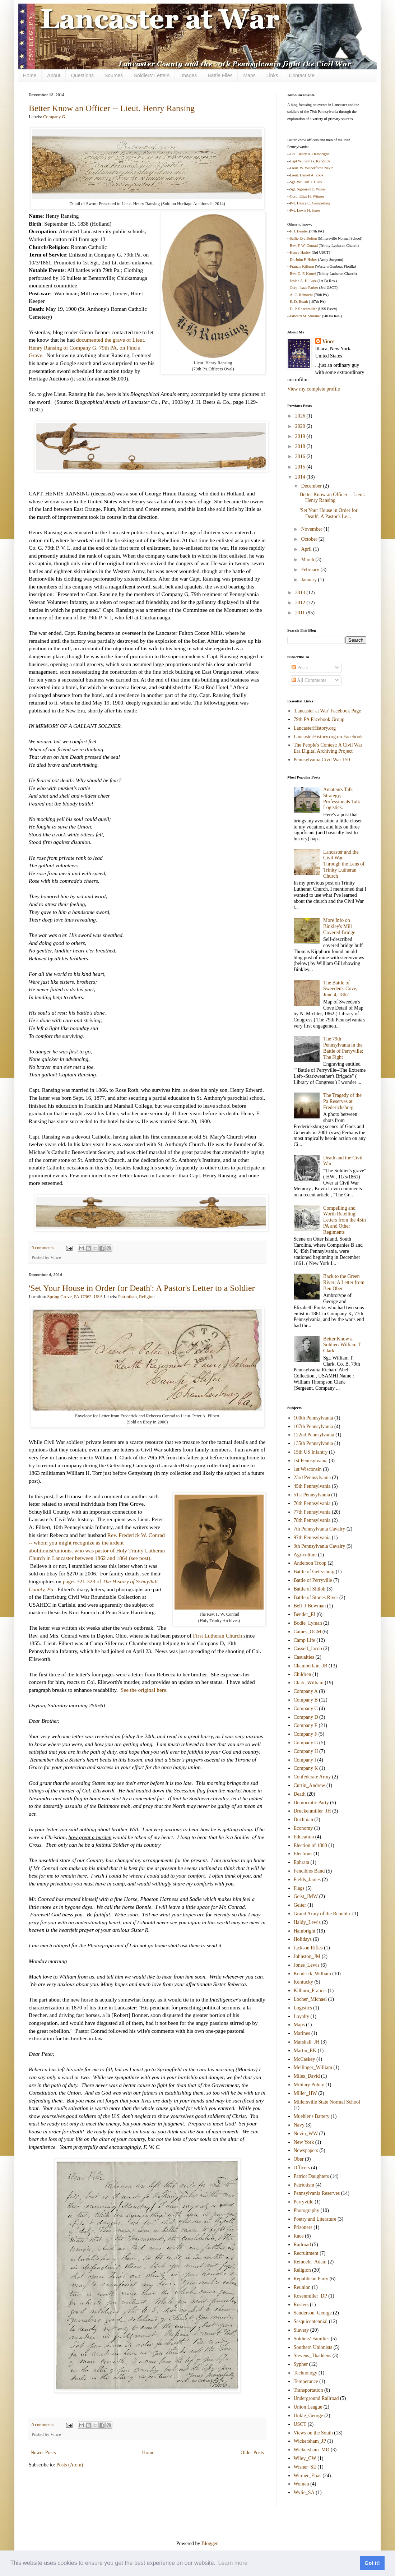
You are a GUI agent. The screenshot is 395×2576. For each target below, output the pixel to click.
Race (299, 2236)
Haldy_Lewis (307, 1922)
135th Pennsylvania (313, 1443)
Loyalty (302, 2016)
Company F (305, 1734)
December (312, 486)
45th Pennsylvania (312, 1486)
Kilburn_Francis (310, 1990)
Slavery (301, 2330)
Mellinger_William (313, 2067)
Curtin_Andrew (309, 1785)
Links (272, 75)
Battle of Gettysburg (314, 1571)
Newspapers (306, 2150)
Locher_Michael (310, 1999)
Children (302, 1674)
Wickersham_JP (310, 2441)
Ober (299, 2159)
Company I (305, 1760)
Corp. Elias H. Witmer (307, 196)
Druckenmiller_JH (312, 1811)
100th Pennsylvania (313, 1418)
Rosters (301, 2304)
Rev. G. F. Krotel (303, 274)
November (312, 529)
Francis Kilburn (302, 266)
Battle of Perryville (313, 1580)
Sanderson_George (313, 2313)
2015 (301, 467)
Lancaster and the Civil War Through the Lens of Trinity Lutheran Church (343, 864)
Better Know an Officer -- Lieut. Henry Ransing (112, 108)
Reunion (302, 2287)
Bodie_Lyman (308, 1623)
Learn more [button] (232, 2563)
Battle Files (220, 75)
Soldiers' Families (312, 2338)
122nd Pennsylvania (314, 1434)
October (310, 539)
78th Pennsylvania (312, 1520)
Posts (300, 667)
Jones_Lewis (307, 1965)
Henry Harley (300, 252)
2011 (300, 612)
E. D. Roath (299, 302)
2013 (301, 592)
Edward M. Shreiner (305, 316)
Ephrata (302, 1862)
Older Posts (252, 2452)
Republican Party (311, 2278)
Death (300, 1794)
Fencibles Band (309, 1871)
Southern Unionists (313, 2347)
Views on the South (313, 2433)
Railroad (302, 2244)
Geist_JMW (306, 1896)
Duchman (303, 1819)
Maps (249, 75)
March (308, 559)
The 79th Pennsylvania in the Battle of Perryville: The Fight (343, 1048)
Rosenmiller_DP (310, 2296)
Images (188, 75)
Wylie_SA (304, 2492)
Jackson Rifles (308, 1948)
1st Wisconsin (308, 1469)
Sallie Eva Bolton (303, 238)
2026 (301, 416)
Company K (306, 1768)
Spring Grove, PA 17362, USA (74, 1296)
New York (304, 2142)
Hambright (305, 1931)
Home (29, 75)
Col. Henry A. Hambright (309, 154)
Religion (146, 1296)
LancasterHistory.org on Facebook (328, 736)
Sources (113, 75)
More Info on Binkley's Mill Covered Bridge (339, 926)
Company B (306, 1700)
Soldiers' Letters (151, 75)
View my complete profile (313, 389)
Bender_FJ (305, 1614)
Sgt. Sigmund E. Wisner (308, 189)
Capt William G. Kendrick (310, 161)
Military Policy (309, 2084)
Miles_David (307, 2076)
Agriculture (305, 1554)
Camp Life (304, 1640)
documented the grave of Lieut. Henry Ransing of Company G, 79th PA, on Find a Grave (87, 347)
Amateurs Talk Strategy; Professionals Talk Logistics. (341, 798)
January (309, 579)
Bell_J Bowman (310, 1605)
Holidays (303, 1939)
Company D (306, 1717)
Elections (303, 1853)
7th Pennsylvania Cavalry (319, 1529)
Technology (305, 2373)
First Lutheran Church (217, 1636)
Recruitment (306, 2253)
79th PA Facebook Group (319, 719)
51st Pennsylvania (312, 1494)
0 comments (43, 1247)
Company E (306, 1725)
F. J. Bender (299, 231)
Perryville (303, 2202)
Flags (299, 1888)
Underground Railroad (316, 2398)
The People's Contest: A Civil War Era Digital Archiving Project (328, 748)
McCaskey (304, 2059)
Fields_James (307, 1879)
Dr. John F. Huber (303, 260)
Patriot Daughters (311, 2176)
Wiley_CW (305, 2458)
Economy (303, 1828)
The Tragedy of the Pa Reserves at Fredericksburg (342, 1101)
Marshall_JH (307, 2042)
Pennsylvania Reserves (317, 2193)
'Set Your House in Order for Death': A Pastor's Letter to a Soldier (142, 1288)
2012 (301, 602)
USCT (300, 2424)
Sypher (301, 2364)
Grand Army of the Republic (322, 1913)
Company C (306, 1708)
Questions (82, 75)
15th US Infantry (311, 1452)
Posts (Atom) (69, 2464)
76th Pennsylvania (312, 1503)
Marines (302, 2033)
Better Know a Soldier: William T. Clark (342, 1345)
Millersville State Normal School (327, 2102)
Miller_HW (305, 2093)
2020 (301, 426)
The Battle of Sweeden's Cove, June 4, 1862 (340, 989)
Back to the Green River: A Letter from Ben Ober (343, 1282)
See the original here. (144, 1690)
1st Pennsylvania (311, 1460)
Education (304, 1836)
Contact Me (302, 75)
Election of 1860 (310, 1845)
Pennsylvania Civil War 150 (322, 759)
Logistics (303, 2008)
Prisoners (303, 2227)
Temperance (306, 2381)
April (307, 549)
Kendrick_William (312, 1973)
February (310, 569)
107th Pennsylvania (313, 1426)
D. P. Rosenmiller (303, 309)
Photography (307, 2210)
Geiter (300, 1905)
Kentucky (303, 1982)
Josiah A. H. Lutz (303, 281)
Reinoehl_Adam (310, 2262)
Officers (302, 2167)
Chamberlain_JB (310, 1665)
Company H (306, 1751)
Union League (308, 2407)
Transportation (308, 2390)
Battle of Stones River (316, 1597)
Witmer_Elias (307, 2475)
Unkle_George (308, 2415)
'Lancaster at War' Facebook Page (327, 711)
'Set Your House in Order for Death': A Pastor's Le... (328, 513)
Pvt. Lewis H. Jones (305, 210)
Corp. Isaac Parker (304, 288)
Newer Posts (43, 2452)
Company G (54, 116)
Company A (306, 1691)
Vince (328, 341)
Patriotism (127, 1296)
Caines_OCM (307, 1631)
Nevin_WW (306, 2133)
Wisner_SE (305, 2467)
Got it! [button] (372, 2563)
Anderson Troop (310, 1563)
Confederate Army (312, 1776)
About (53, 75)
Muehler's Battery (312, 2116)
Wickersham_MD (312, 2449)
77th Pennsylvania (312, 1512)
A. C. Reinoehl (301, 295)
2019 (301, 436)
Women (301, 2484)
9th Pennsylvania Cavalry (319, 1546)
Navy (299, 2125)
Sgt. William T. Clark (306, 182)
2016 (301, 456)
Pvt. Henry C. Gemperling (310, 203)
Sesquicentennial (311, 2321)
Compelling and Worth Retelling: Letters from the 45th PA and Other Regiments (344, 1220)
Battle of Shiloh (310, 1589)
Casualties (304, 1657)
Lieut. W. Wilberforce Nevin (312, 168)
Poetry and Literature (315, 2219)
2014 (301, 477)
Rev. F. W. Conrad (304, 246)
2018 (301, 446)
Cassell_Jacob (308, 1648)
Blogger (209, 2543)
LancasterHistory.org (315, 728)
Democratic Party (311, 1802)
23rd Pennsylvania (312, 1477)
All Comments (309, 680)
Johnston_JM (307, 1956)
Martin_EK (305, 2050)
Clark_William (309, 1682)
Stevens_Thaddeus (312, 2355)
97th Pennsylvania (312, 1537)
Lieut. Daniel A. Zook (307, 175)
